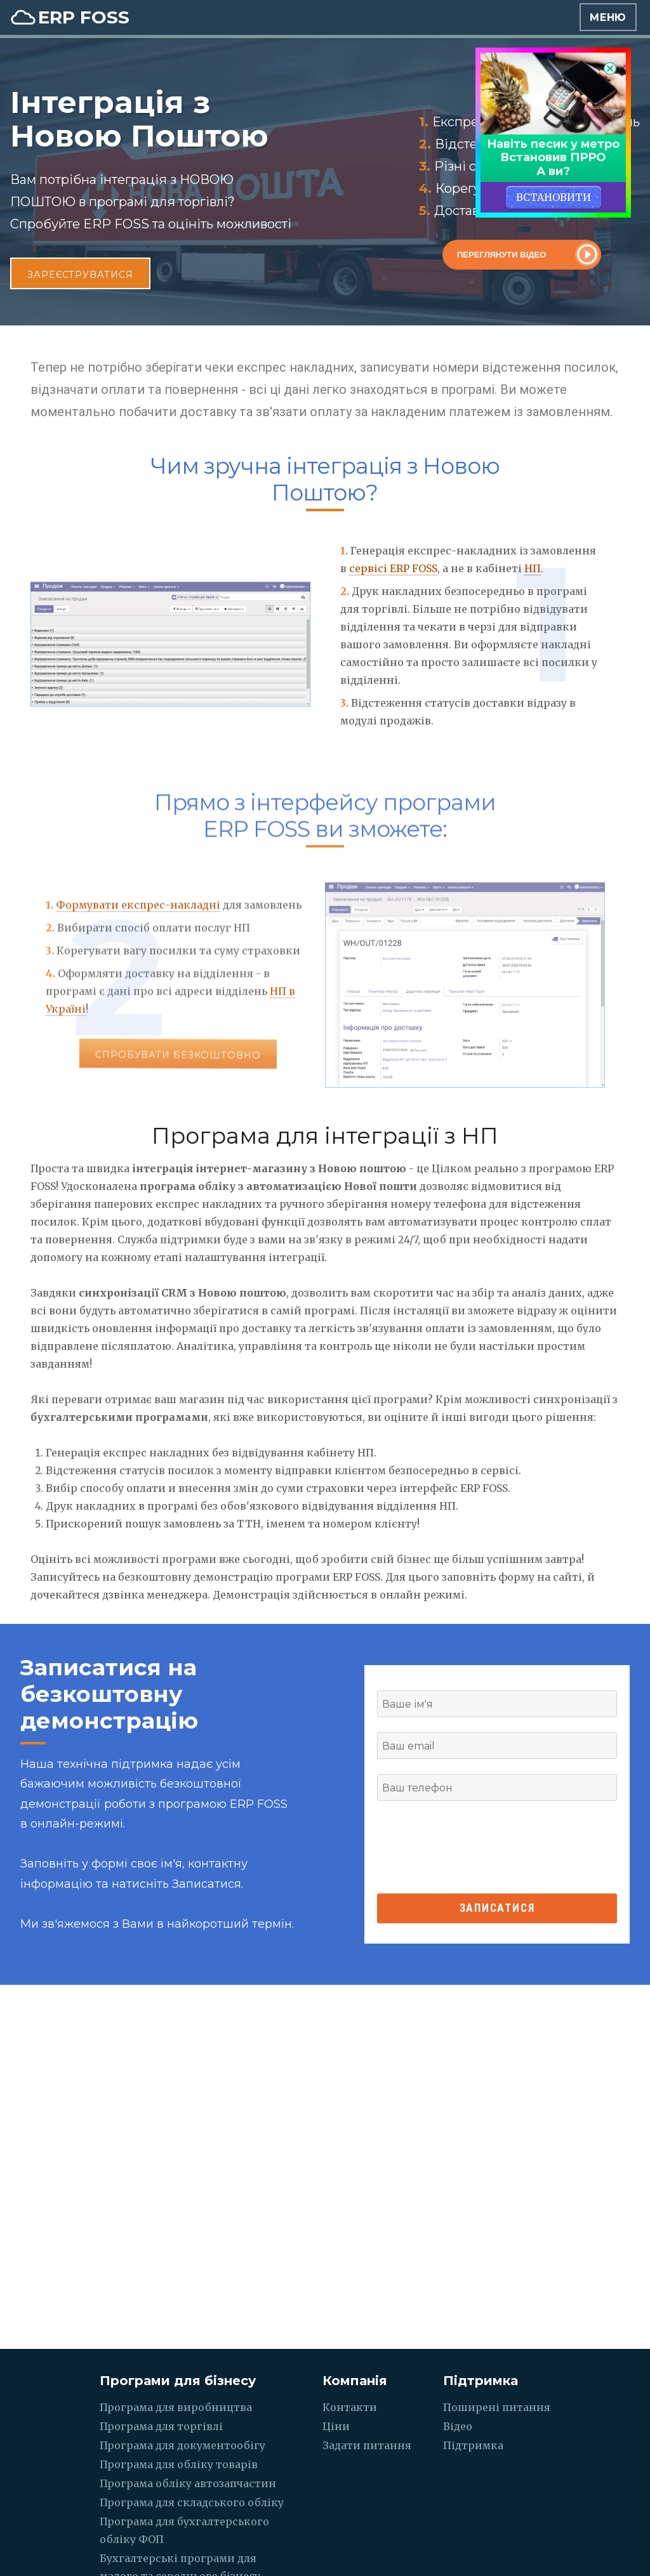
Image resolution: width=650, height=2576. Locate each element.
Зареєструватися (80, 274)
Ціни (336, 2426)
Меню (608, 17)
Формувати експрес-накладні (138, 925)
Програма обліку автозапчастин (188, 2483)
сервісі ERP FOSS (393, 568)
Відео (457, 2426)
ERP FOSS (83, 17)
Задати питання (366, 2445)
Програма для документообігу (182, 2445)
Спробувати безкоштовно (177, 1083)
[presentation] (497, 1847)
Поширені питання (496, 2407)
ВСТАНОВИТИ (553, 197)
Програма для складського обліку (192, 2502)
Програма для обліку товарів (179, 2464)
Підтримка (473, 2445)
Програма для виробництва (176, 2407)
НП (532, 568)
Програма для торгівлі (161, 2426)
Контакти (349, 2407)
